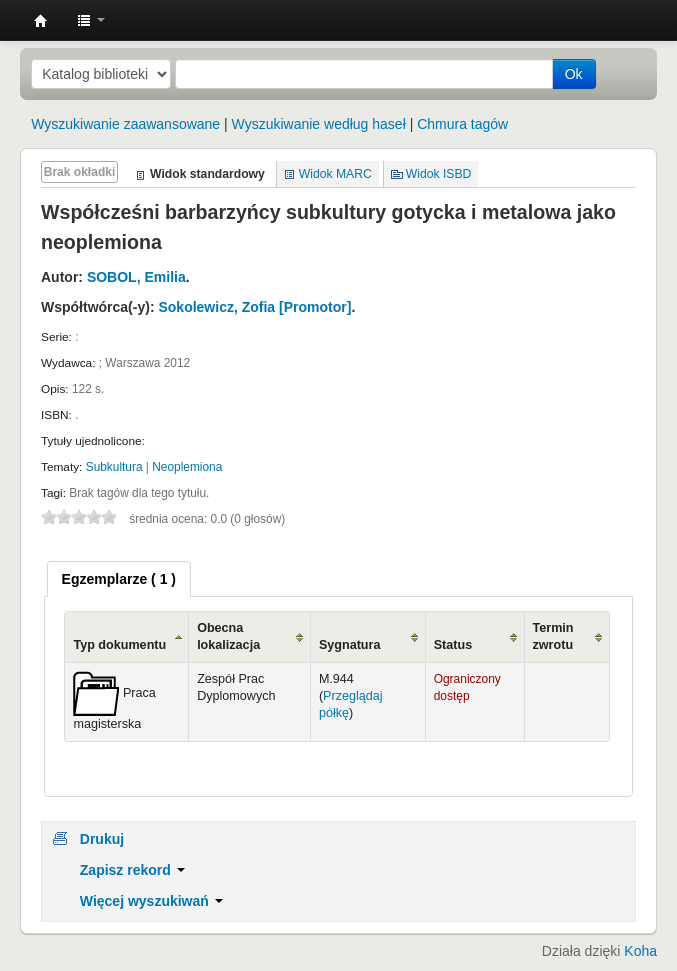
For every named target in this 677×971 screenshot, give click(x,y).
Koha (640, 951)
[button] (91, 20)
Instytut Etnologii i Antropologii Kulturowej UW (41, 21)
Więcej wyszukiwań (151, 901)
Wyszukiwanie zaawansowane (125, 124)
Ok (574, 74)
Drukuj (102, 839)
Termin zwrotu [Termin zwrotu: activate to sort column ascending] (553, 636)
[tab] (119, 579)
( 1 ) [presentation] (119, 579)
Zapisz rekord (132, 870)
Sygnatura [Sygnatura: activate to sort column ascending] (350, 645)
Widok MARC (335, 174)
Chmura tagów (462, 124)
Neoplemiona (187, 467)
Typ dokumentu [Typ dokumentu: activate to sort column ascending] (119, 645)
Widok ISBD (439, 174)
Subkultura (114, 467)
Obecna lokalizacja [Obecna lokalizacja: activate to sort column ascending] (228, 636)
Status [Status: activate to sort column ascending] (453, 645)
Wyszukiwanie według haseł (319, 124)
